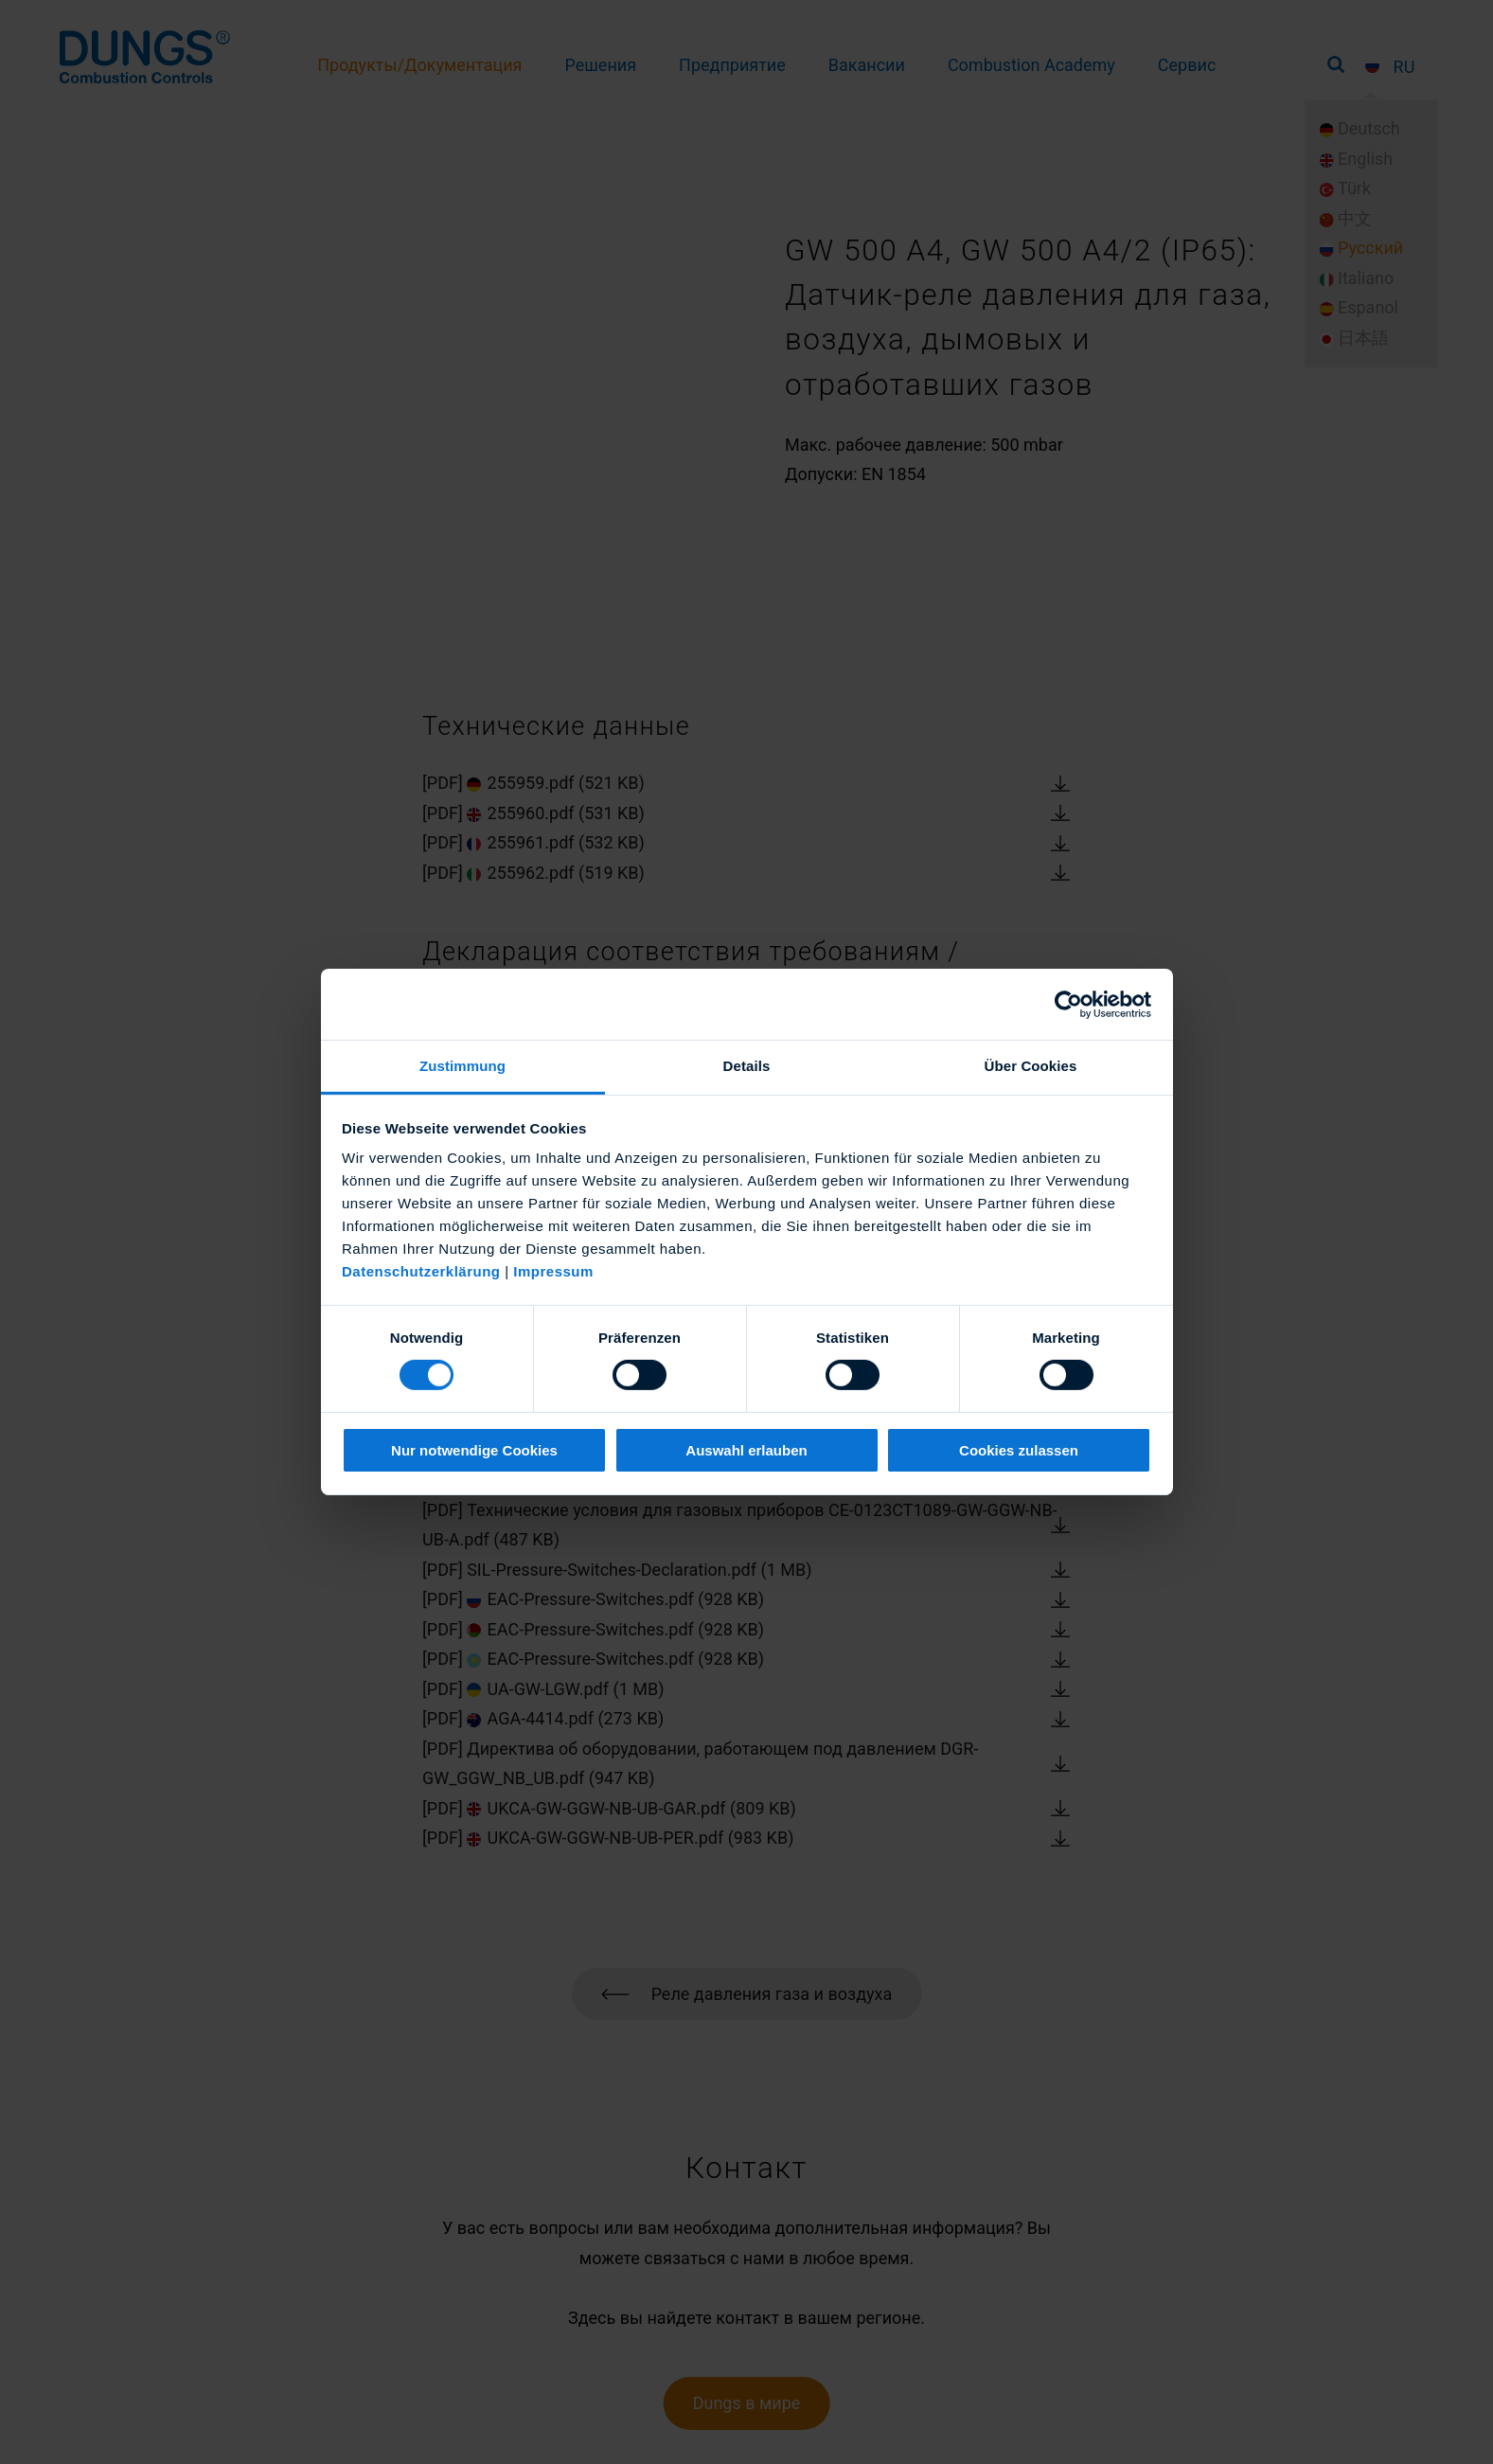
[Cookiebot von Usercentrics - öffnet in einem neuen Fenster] (1068, 1004)
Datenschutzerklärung (421, 1271)
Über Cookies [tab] (1031, 1066)
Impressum (553, 1271)
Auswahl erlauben (746, 1450)
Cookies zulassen (1018, 1450)
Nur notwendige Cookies (474, 1450)
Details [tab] (747, 1066)
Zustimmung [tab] (462, 1066)
